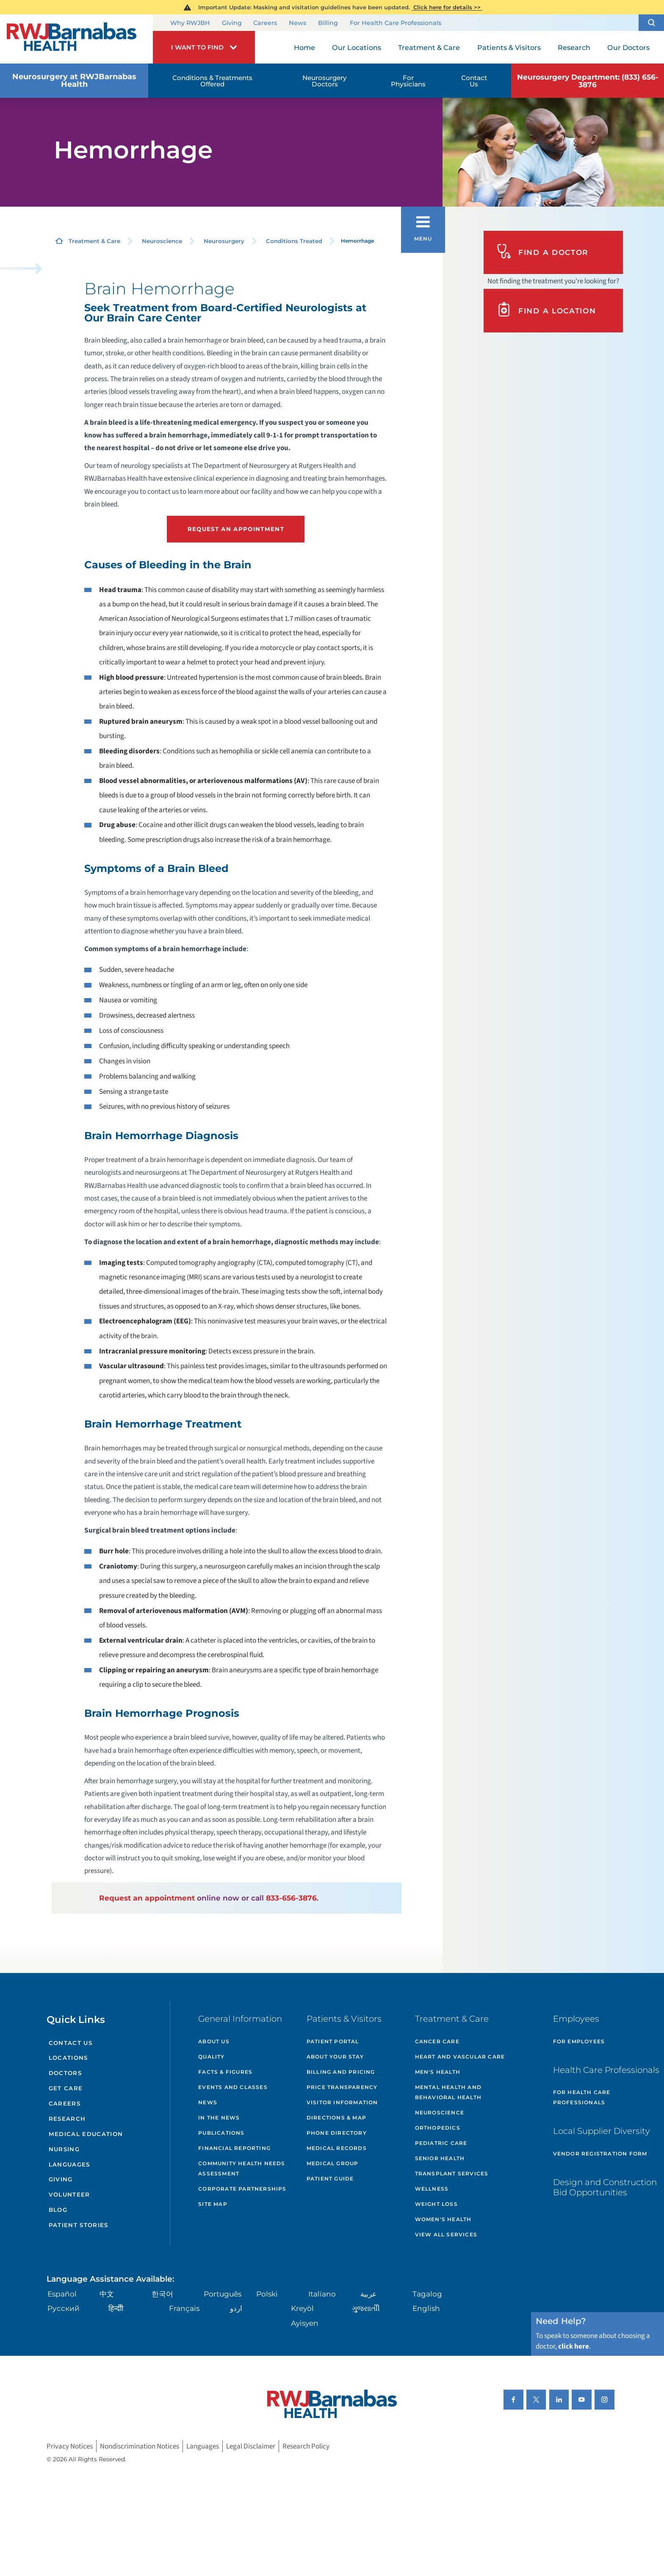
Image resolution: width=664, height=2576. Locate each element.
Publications (221, 2133)
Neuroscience (162, 241)
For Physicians (408, 81)
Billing (328, 23)
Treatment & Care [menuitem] (429, 47)
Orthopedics (437, 2128)
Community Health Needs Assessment (241, 2168)
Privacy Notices (70, 2446)
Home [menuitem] (304, 47)
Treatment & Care (94, 241)
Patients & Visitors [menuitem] (509, 47)
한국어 (162, 2293)
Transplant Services (452, 2173)
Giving (232, 23)
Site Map (212, 2204)
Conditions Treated (294, 241)
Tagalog (427, 2293)
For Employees (579, 2041)
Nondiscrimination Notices (139, 2446)
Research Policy (305, 2446)
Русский (63, 2308)
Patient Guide (330, 2178)
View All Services (446, 2234)
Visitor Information (342, 2102)
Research (67, 2118)
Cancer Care (437, 2041)
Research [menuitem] (574, 47)
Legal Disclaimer (250, 2446)
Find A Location (546, 310)
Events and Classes (233, 2087)
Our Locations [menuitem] (356, 47)
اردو (236, 2308)
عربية (368, 2293)
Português (222, 2293)
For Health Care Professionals (395, 23)
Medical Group (333, 2163)
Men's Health (437, 2072)
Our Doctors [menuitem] (628, 47)
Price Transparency (342, 2087)
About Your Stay (335, 2056)
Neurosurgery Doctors (324, 81)
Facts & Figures (225, 2072)
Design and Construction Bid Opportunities (605, 2187)
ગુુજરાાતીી (366, 2308)
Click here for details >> (447, 7)
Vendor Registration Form (600, 2153)
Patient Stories (78, 2225)
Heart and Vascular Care (460, 2056)
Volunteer (69, 2194)
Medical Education (86, 2134)
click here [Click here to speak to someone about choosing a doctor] (573, 2346)
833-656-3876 (291, 1897)
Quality (211, 2056)
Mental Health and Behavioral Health (448, 2092)
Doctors (65, 2073)
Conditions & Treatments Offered (212, 81)
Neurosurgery (224, 241)
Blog (58, 2209)
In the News (219, 2117)
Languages (69, 2164)
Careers (265, 23)
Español (62, 2293)
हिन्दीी (115, 2308)
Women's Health (443, 2219)
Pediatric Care (441, 2143)
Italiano (322, 2293)
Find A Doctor (542, 252)
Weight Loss (436, 2204)
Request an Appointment (236, 529)
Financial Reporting (234, 2148)
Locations (68, 2057)
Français (184, 2308)
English (426, 2308)
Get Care (66, 2088)
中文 (107, 2293)
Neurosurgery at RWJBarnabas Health (74, 80)
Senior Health (440, 2158)
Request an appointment (147, 1897)
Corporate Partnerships (242, 2189)
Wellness (432, 2189)
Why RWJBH (190, 23)
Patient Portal (333, 2041)
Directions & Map (336, 2117)
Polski (267, 2293)
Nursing (64, 2149)
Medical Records (337, 2148)
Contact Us (474, 81)
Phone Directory (337, 2133)
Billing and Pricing (341, 2072)
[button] (651, 22)
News (297, 23)
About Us (214, 2041)
